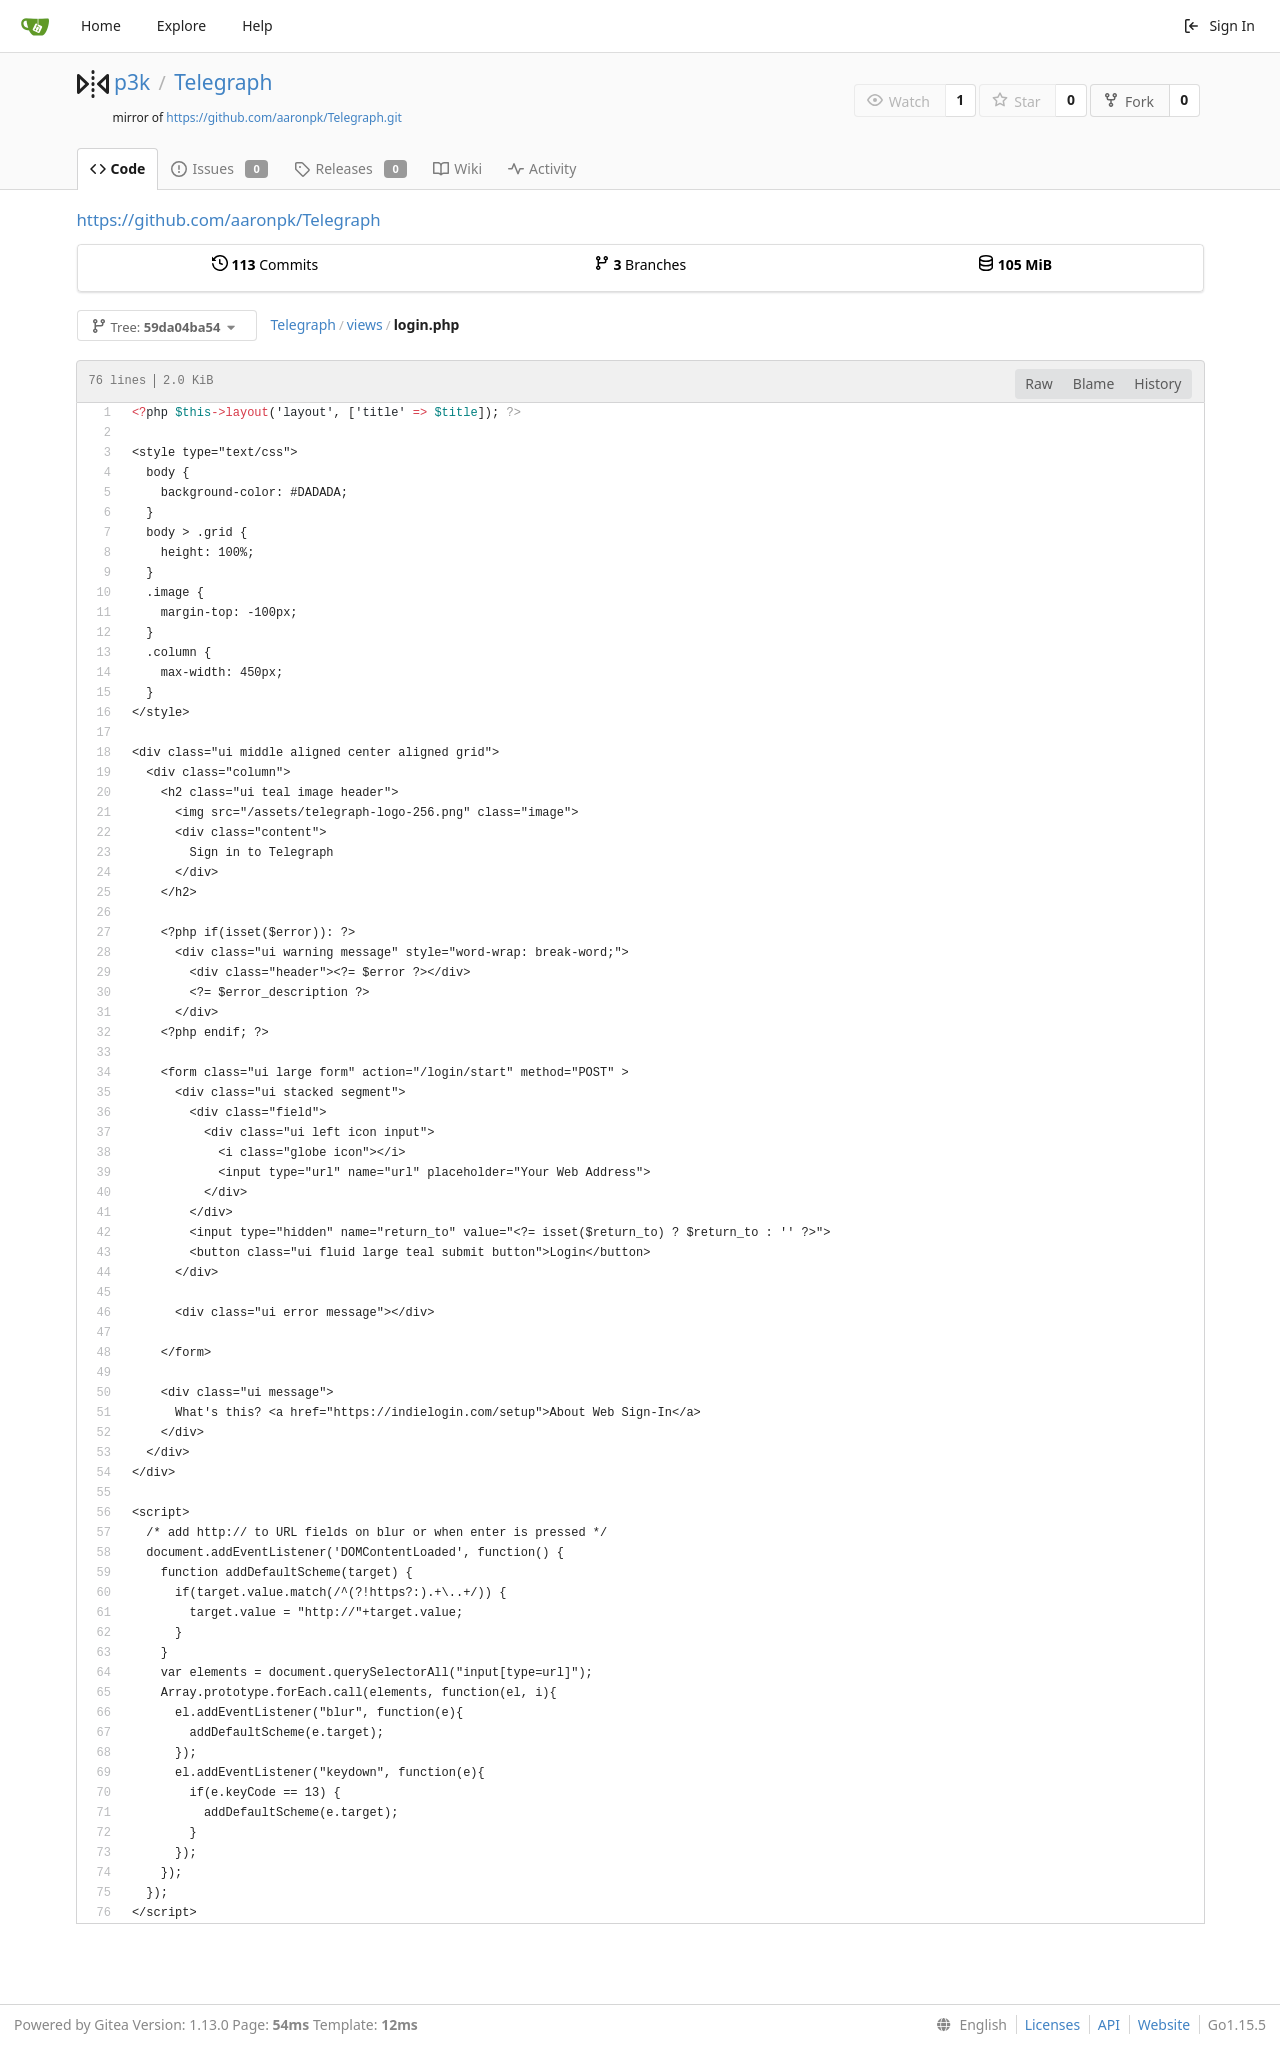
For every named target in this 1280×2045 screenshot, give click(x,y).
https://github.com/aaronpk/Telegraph (229, 219)
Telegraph (223, 82)
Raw (1039, 383)
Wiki (457, 168)
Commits (265, 264)
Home (101, 25)
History (1157, 383)
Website (1164, 2024)
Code (118, 168)
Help (257, 25)
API (1109, 2024)
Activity (542, 168)
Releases (350, 168)
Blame (1094, 383)
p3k (132, 82)
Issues (219, 168)
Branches (640, 264)
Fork (1128, 101)
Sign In (1219, 25)
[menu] (967, 2025)
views (365, 324)
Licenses (1053, 2024)
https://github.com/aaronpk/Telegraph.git (284, 117)
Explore (181, 25)
